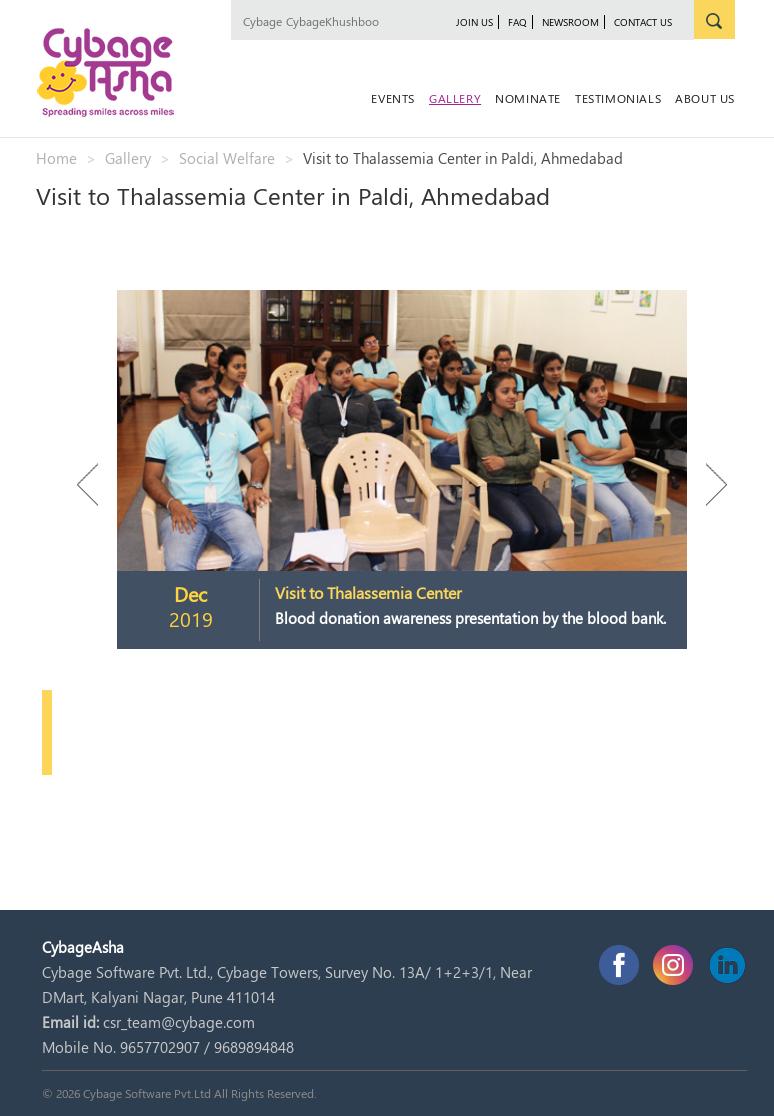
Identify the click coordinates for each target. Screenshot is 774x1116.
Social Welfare (227, 158)
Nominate (528, 98)
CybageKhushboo (332, 21)
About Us (705, 98)
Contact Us (643, 22)
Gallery (455, 98)
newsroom (570, 22)
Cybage (262, 21)
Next (707, 484)
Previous (97, 484)
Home (56, 158)
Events (393, 98)
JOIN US (474, 22)
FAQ (517, 22)
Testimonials (618, 98)
